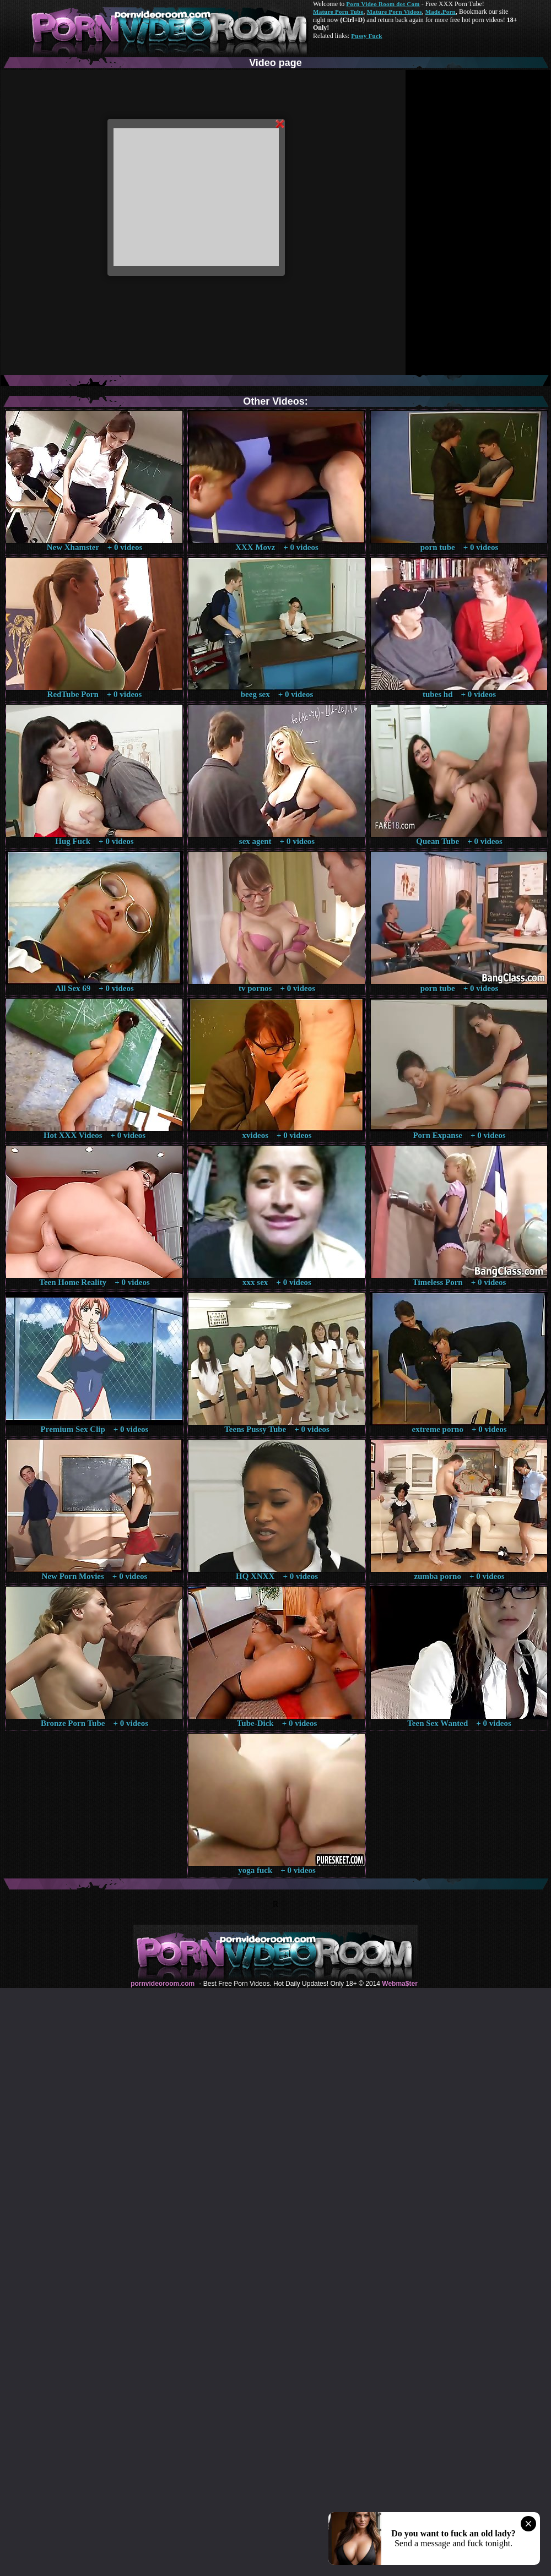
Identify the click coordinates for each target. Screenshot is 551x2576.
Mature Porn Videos (394, 11)
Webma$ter (399, 1983)
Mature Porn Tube (338, 11)
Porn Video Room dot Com (382, 4)
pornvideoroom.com (163, 1983)
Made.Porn (440, 11)
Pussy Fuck (366, 35)
